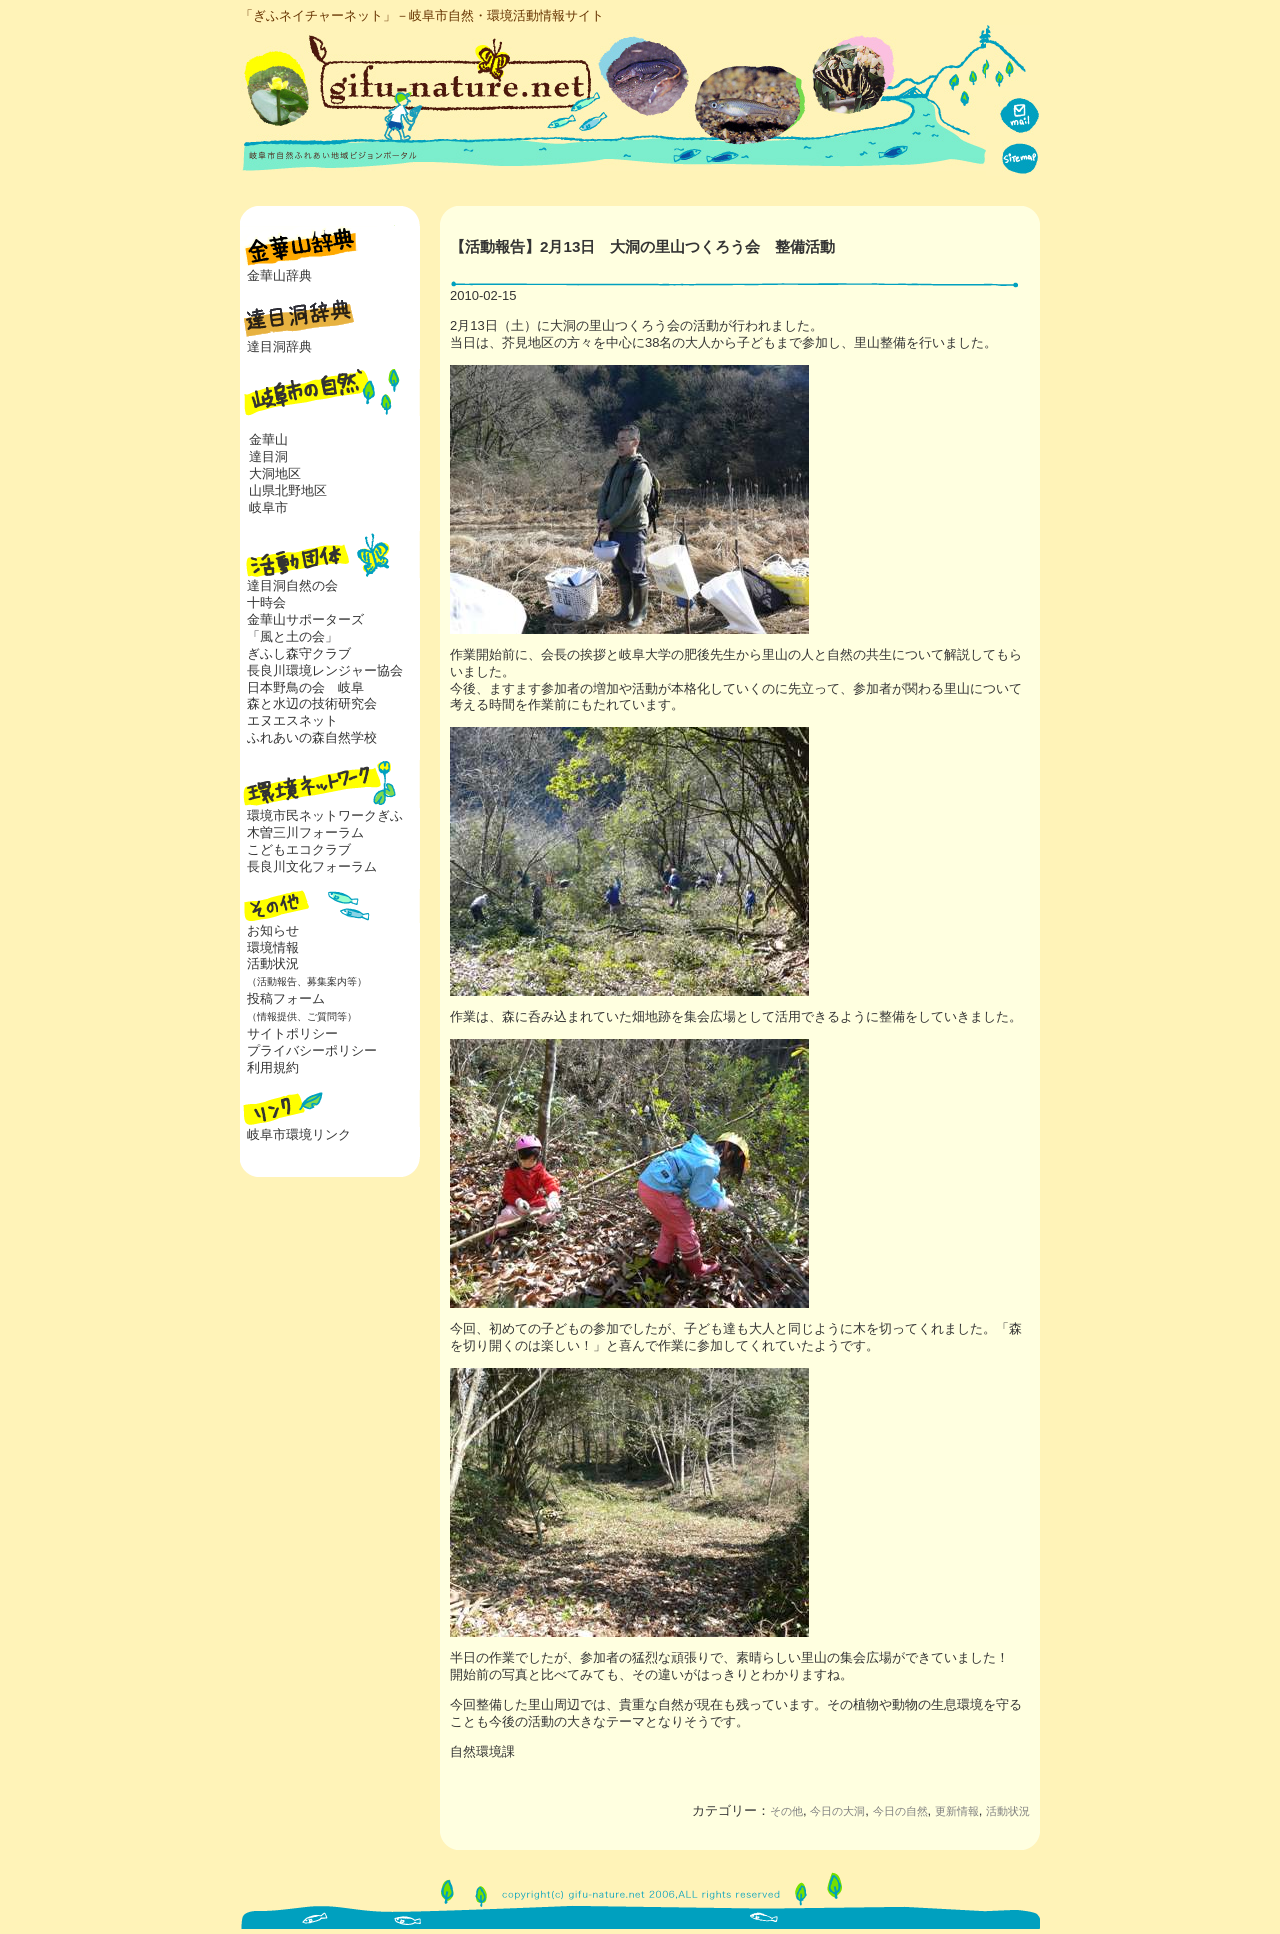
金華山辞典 (279, 275)
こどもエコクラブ (299, 849)
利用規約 (273, 1067)
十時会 (266, 602)
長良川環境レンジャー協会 (325, 670)
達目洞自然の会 (292, 585)
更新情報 (957, 1811)
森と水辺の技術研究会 (312, 703)
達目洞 (268, 456)
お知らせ (273, 930)
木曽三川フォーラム (305, 832)
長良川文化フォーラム (312, 866)
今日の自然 (900, 1811)
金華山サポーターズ (305, 619)
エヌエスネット (292, 720)
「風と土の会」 (292, 636)
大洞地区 (275, 473)
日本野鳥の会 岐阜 (305, 687)
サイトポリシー (292, 1033)
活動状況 (303, 972)
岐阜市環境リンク (299, 1134)
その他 (786, 1811)
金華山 (268, 439)
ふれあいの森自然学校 (312, 737)
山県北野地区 (288, 490)
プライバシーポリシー (312, 1050)
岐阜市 (268, 507)
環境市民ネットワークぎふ (325, 815)
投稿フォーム (298, 1007)
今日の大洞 (837, 1811)
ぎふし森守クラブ (299, 653)
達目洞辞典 (279, 346)
